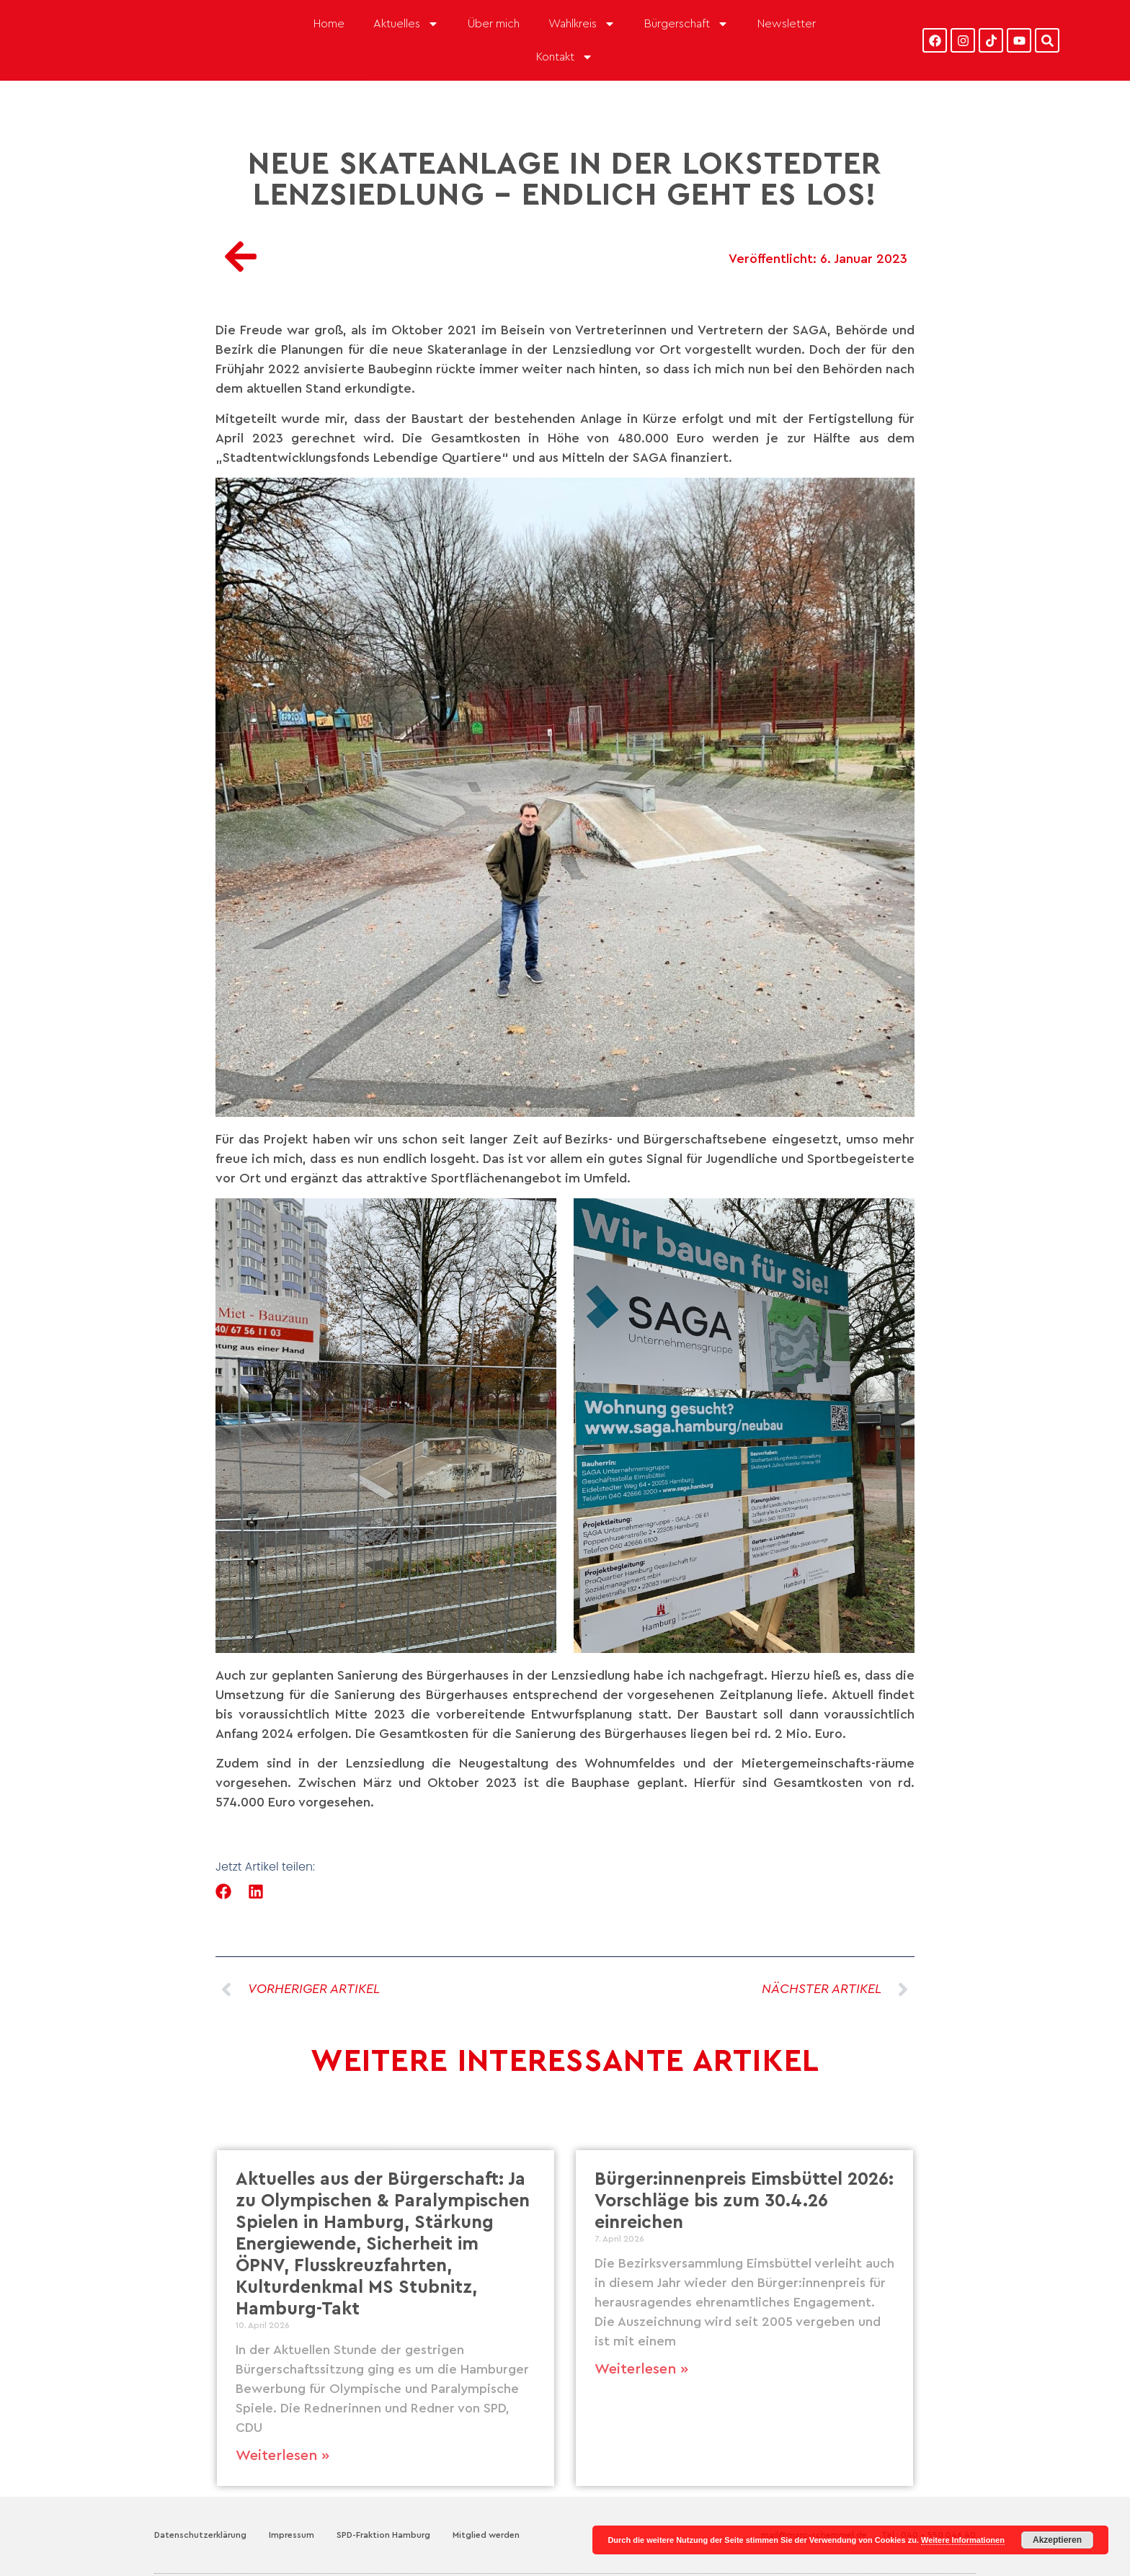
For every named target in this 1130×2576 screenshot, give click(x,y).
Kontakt (564, 57)
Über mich (494, 24)
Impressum (291, 2535)
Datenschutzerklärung (200, 2535)
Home (328, 24)
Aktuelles (406, 24)
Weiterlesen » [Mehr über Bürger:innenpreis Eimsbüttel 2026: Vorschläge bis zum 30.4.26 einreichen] (641, 2369)
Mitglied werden (486, 2535)
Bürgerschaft (686, 24)
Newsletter (786, 24)
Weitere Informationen (963, 2540)
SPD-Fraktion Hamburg (383, 2535)
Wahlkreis (581, 24)
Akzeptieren (1057, 2540)
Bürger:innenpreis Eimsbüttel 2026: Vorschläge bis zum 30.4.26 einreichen (744, 2201)
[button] (223, 1891)
